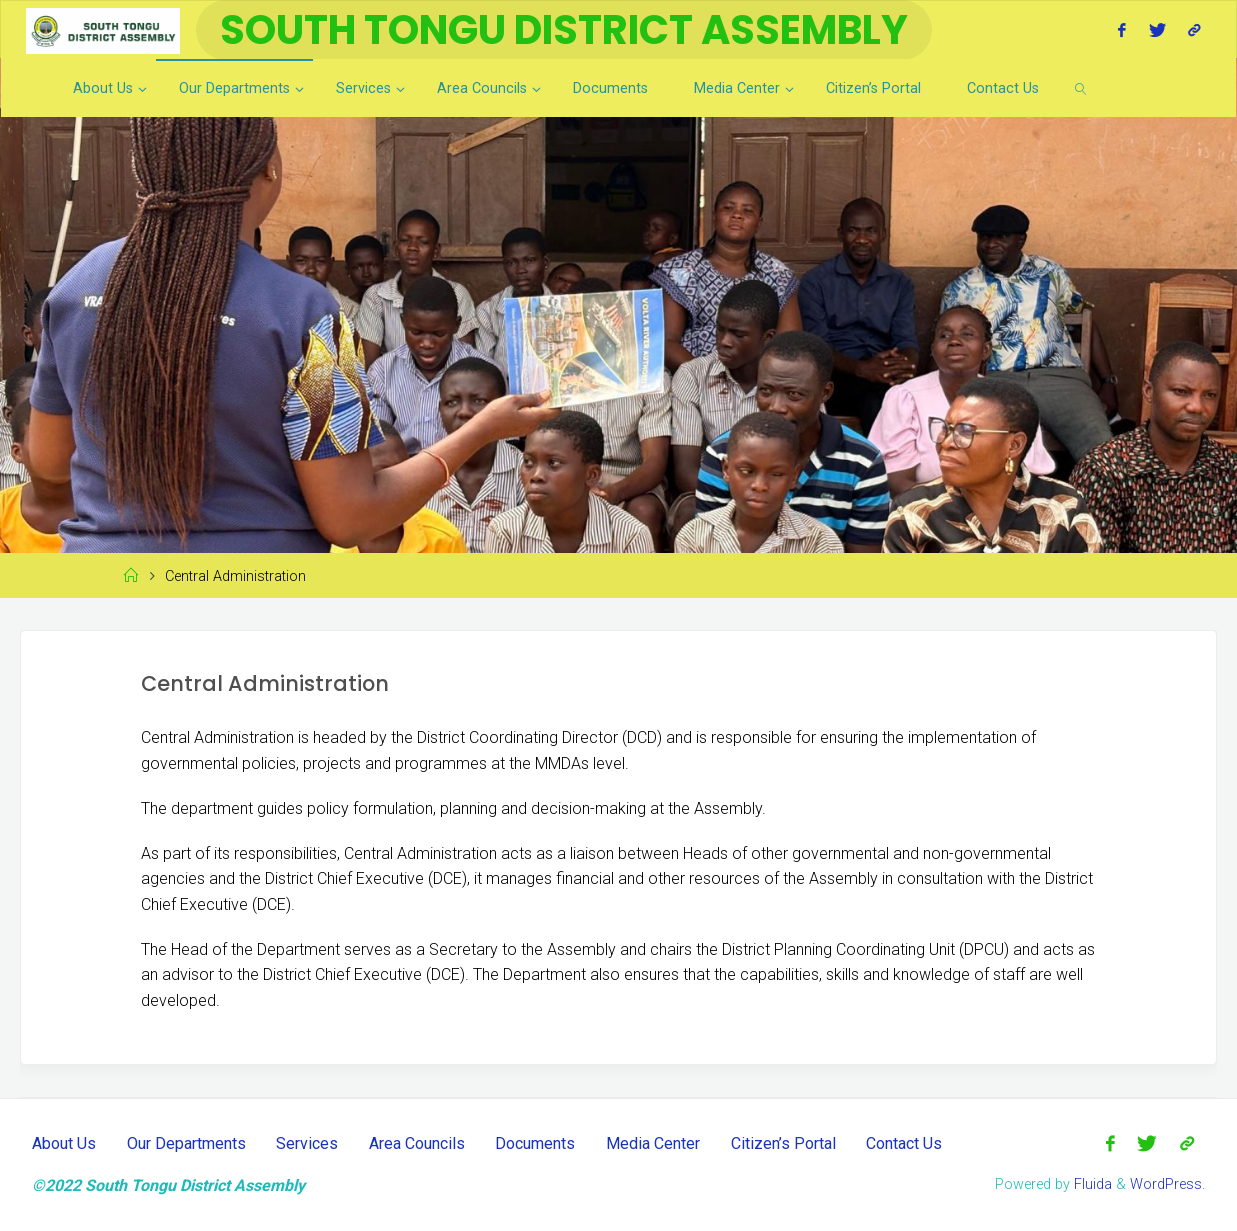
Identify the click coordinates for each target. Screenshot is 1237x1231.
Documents (535, 1143)
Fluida (1091, 1184)
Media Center (653, 1143)
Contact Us (904, 1143)
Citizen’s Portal (783, 1143)
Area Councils (417, 1143)
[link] (1081, 88)
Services (307, 1143)
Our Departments (186, 1143)
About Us (64, 1143)
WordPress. (1167, 1184)
